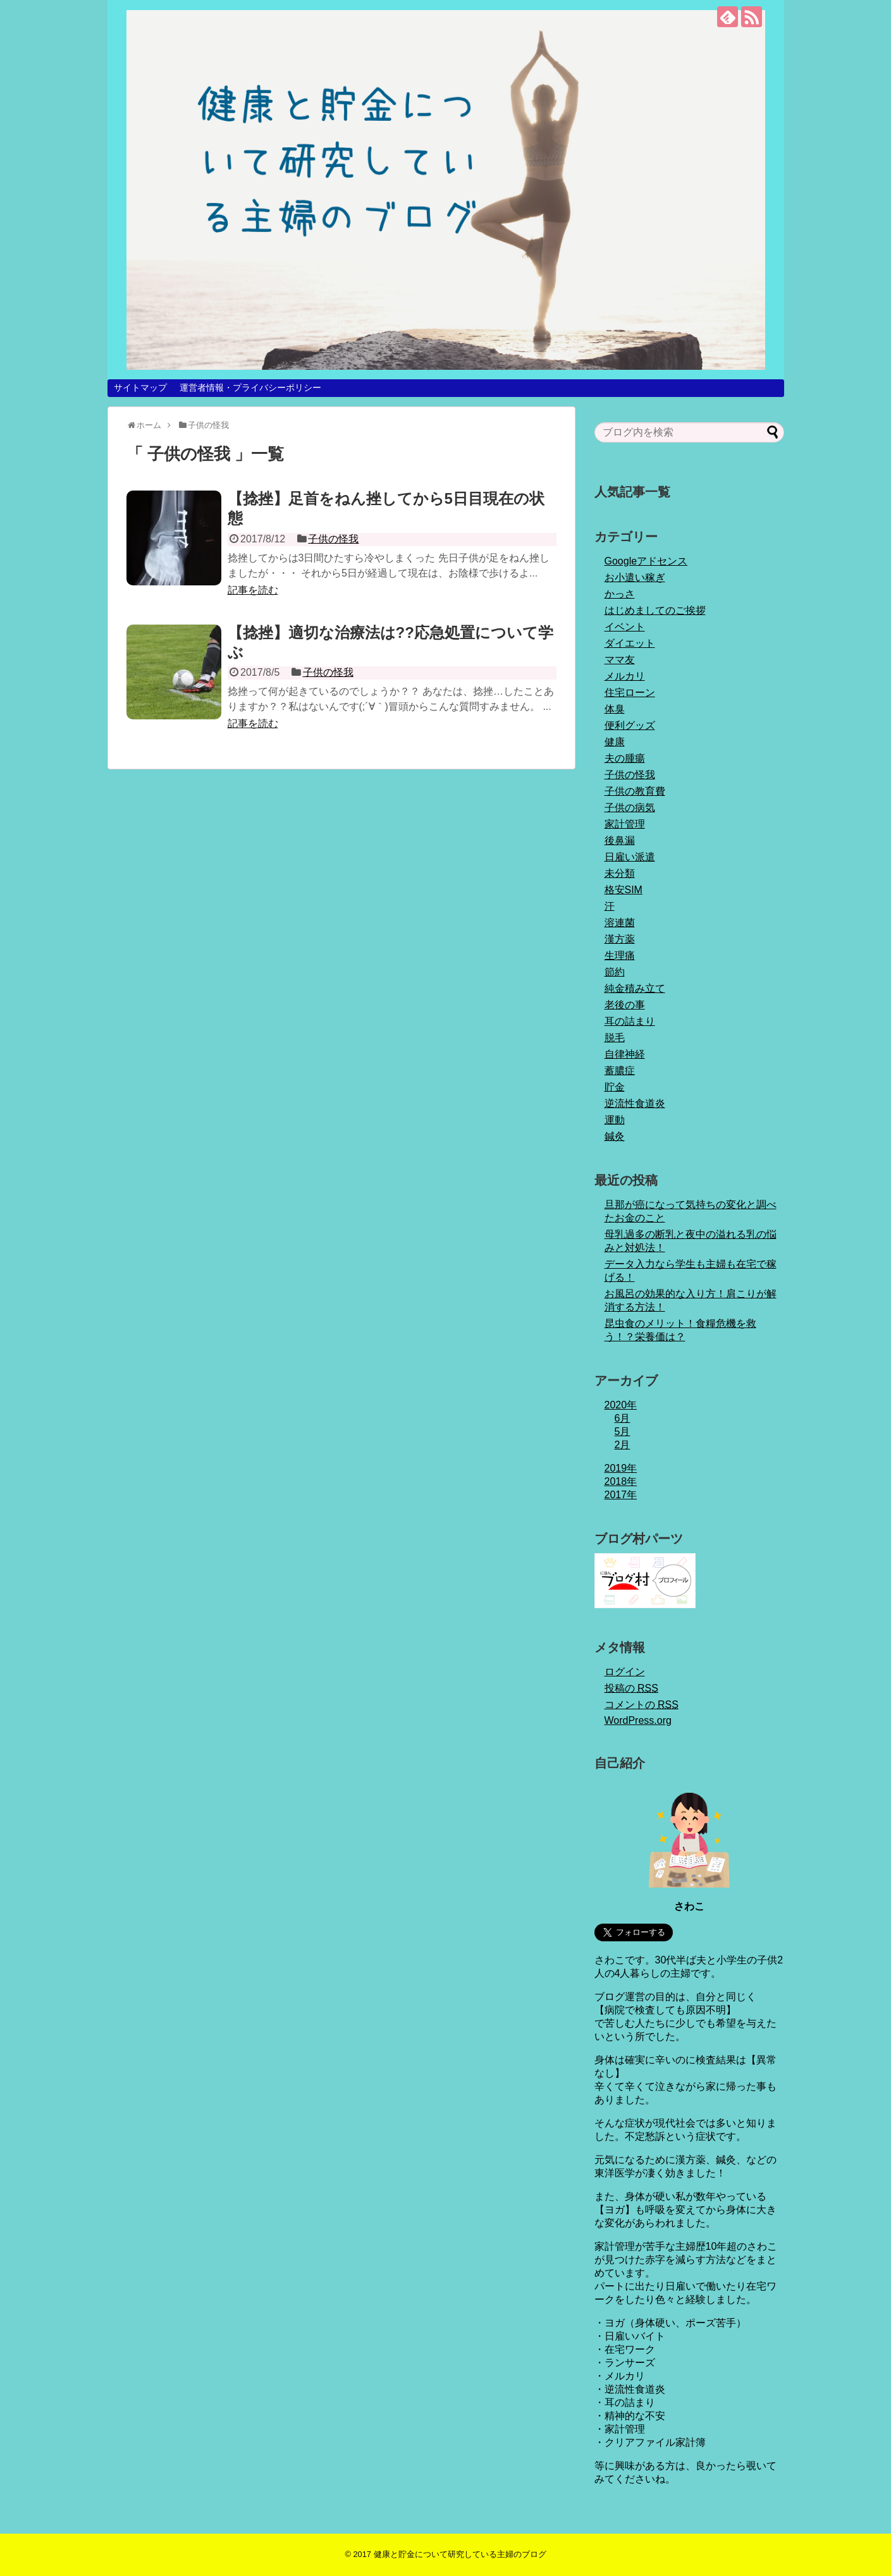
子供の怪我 (333, 539)
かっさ (620, 594)
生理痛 (620, 955)
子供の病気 (630, 807)
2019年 (621, 1468)
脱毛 (615, 1037)
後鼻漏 (620, 840)
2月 (622, 1444)
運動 (615, 1119)
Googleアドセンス (646, 561)
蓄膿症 (620, 1070)
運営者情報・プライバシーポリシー (250, 387)
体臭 (615, 709)
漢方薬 (620, 939)
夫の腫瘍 (625, 758)
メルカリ (625, 676)
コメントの (642, 1704)
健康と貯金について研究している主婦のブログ (460, 2554)
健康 (615, 741)
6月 (622, 1418)
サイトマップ (140, 387)
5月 (622, 1431)
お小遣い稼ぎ (635, 577)
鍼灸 (615, 1136)
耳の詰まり (630, 1021)
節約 (615, 972)
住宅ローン (630, 692)
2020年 (621, 1405)
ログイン (625, 1671)
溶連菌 (620, 922)
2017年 (621, 1494)
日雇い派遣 (630, 857)
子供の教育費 (635, 791)
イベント (625, 626)
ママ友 (620, 659)
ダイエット (630, 643)
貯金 (615, 1087)
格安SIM (623, 889)
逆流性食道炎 (635, 1103)
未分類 (620, 873)
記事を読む (253, 590)
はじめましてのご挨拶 (655, 610)
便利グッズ (630, 725)
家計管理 (625, 824)
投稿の (631, 1688)
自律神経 (625, 1054)
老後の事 (625, 1004)
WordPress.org (638, 1720)
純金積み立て (635, 988)
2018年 (621, 1481)
